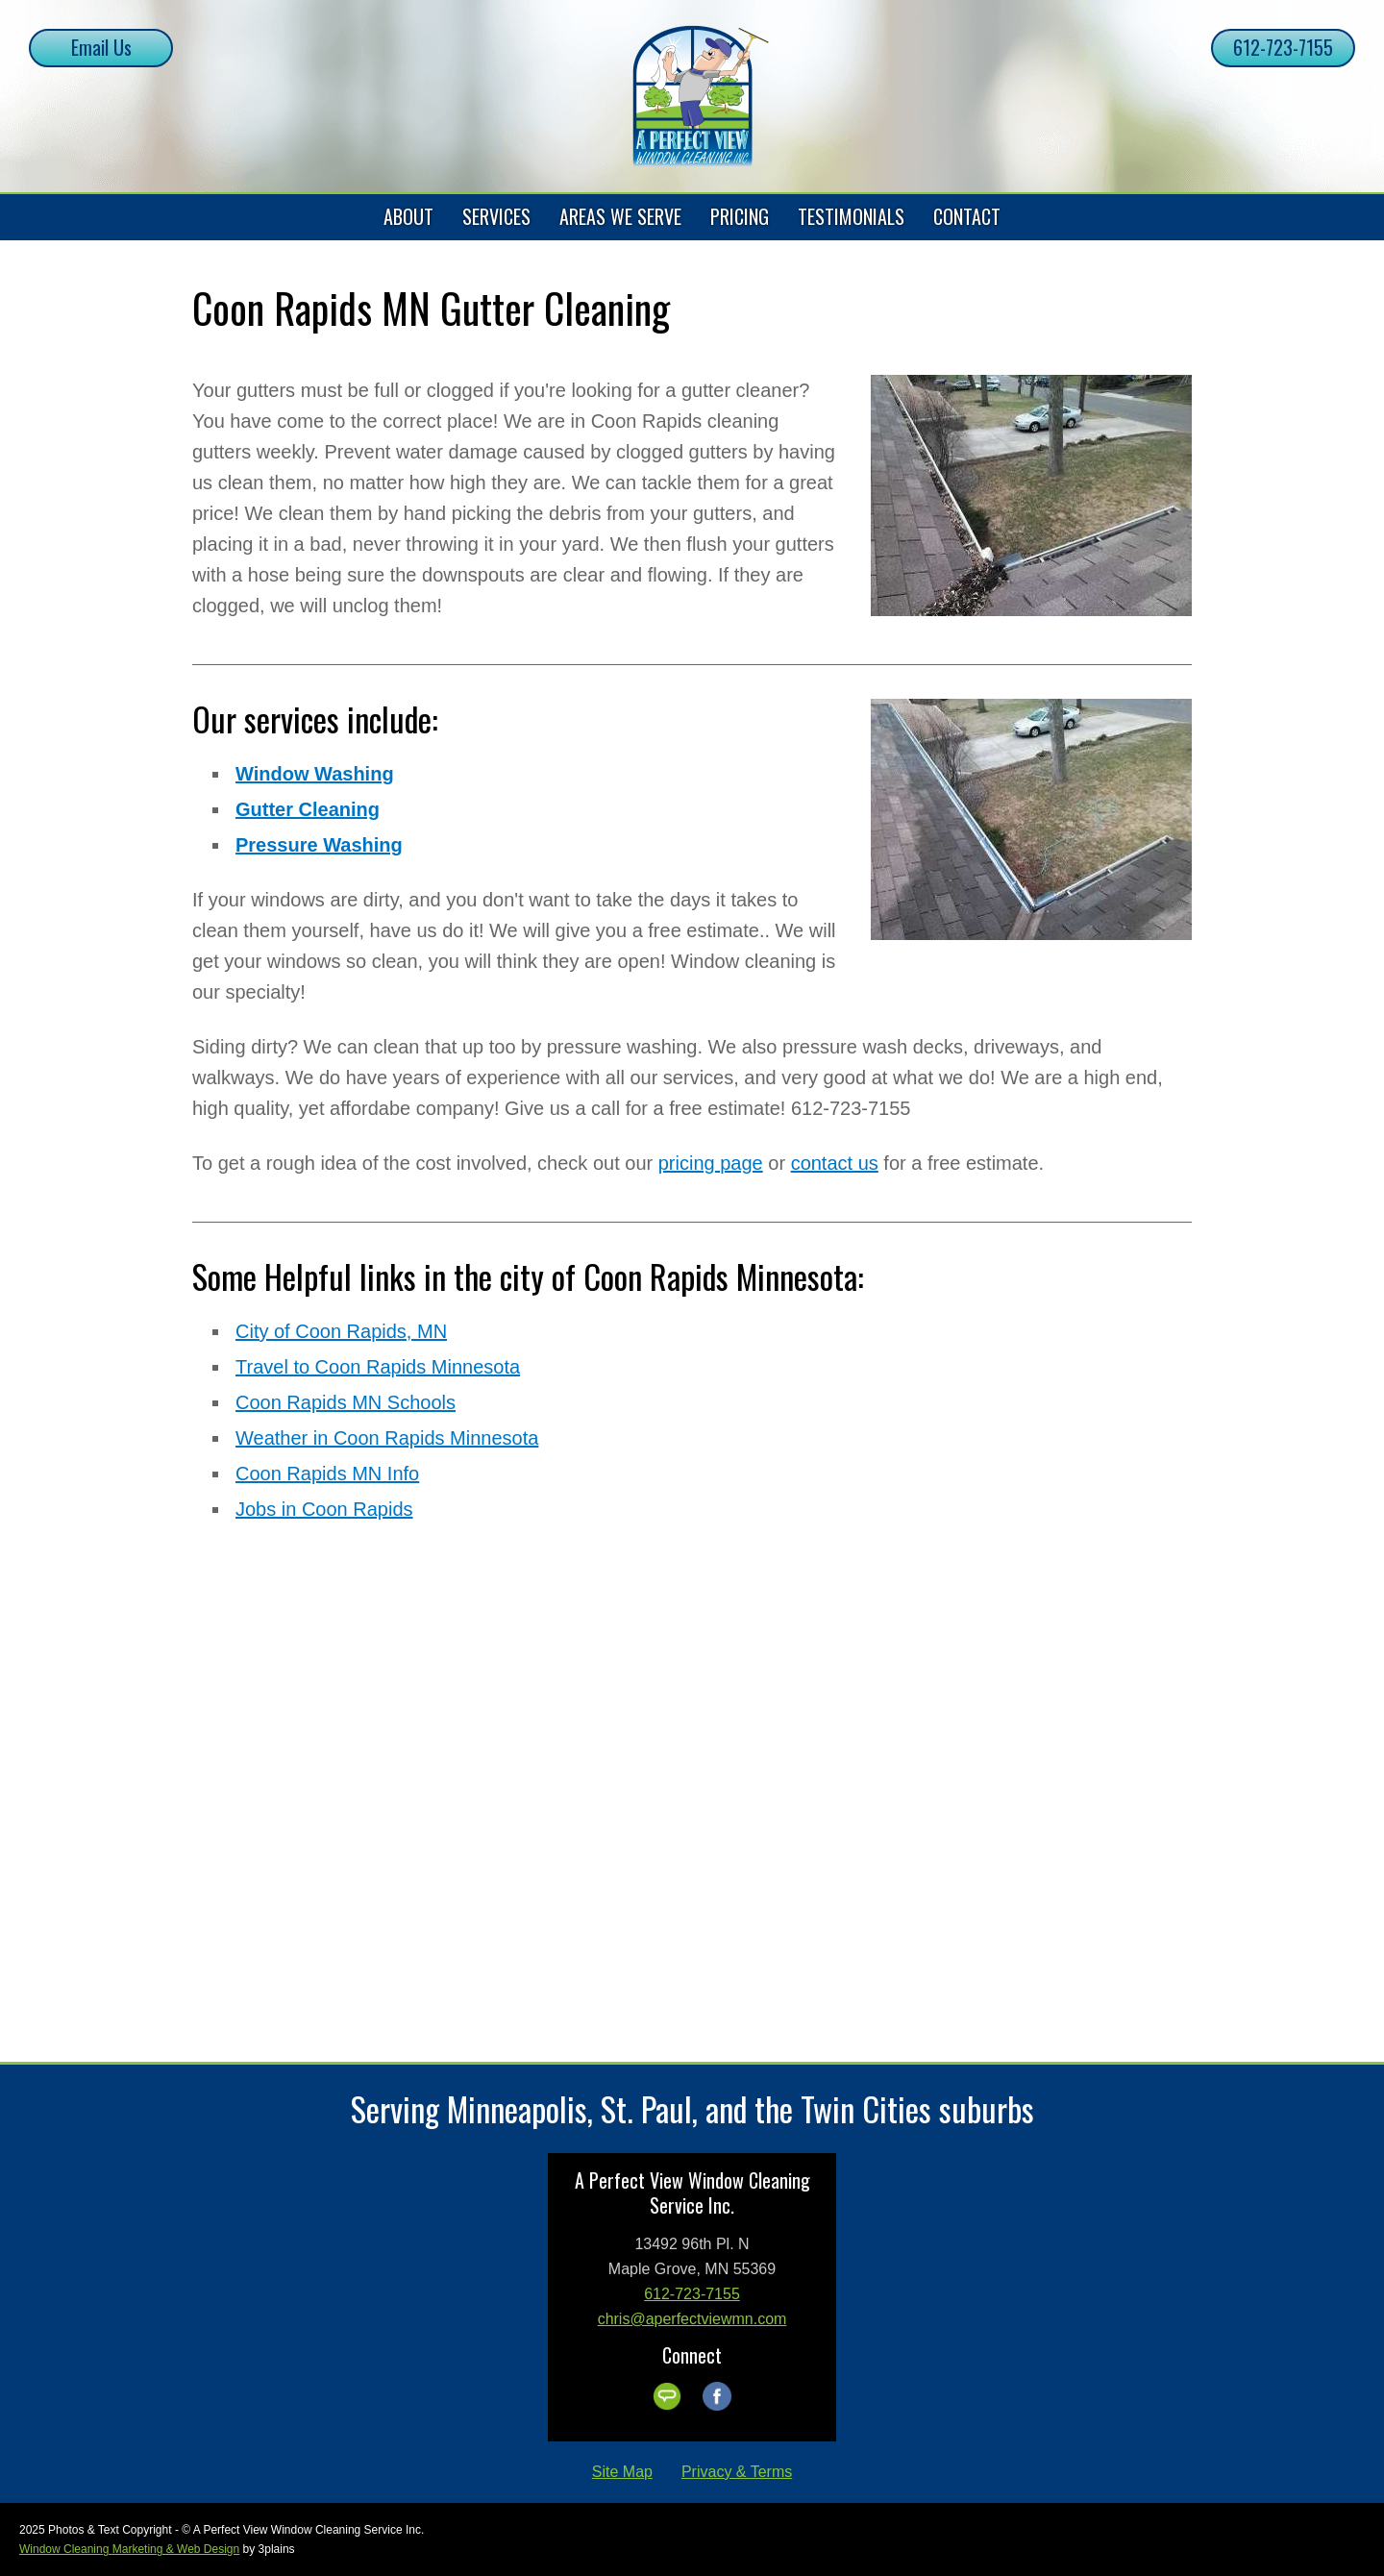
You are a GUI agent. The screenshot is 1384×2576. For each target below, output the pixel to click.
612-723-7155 (1283, 47)
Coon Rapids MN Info (327, 1473)
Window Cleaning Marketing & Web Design (129, 2549)
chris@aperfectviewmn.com (692, 2319)
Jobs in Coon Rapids (324, 1509)
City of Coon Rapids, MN (341, 1331)
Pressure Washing (319, 844)
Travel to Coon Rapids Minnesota (377, 1366)
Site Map (622, 2472)
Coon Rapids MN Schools (345, 1402)
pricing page (710, 1163)
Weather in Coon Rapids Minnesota (386, 1438)
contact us (834, 1163)
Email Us (101, 47)
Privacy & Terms (736, 2472)
